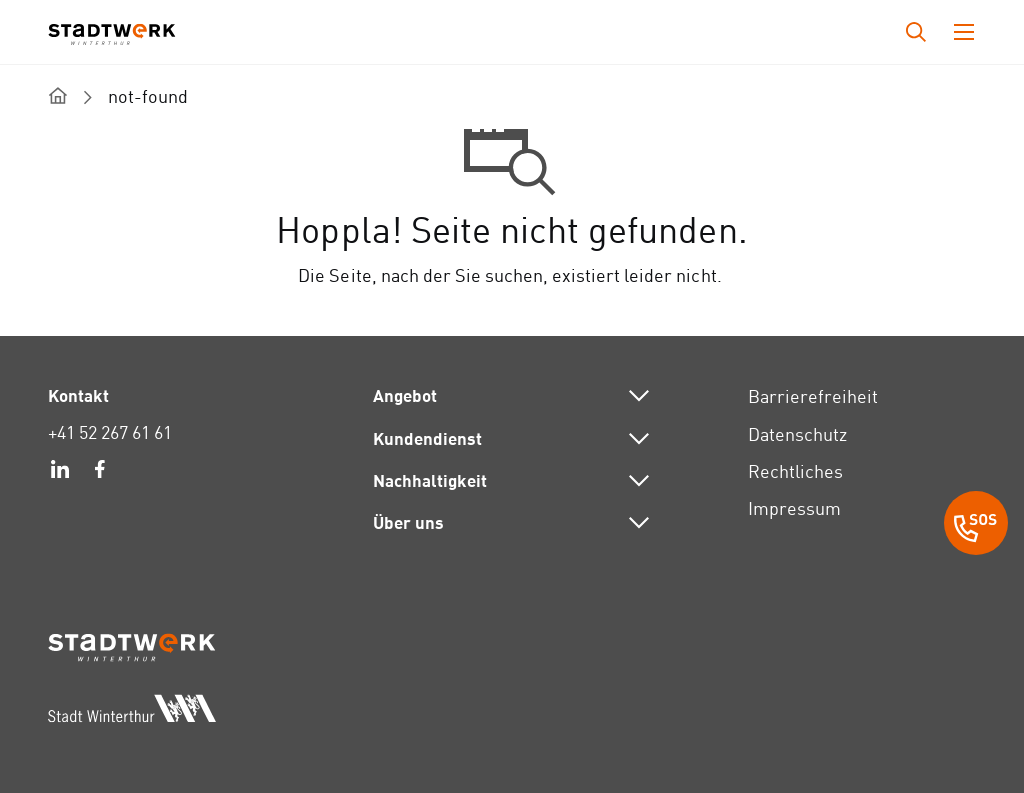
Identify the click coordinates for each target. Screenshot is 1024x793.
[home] (58, 95)
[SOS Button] (976, 526)
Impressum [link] (794, 508)
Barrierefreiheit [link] (813, 396)
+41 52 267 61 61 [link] (110, 432)
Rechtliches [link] (795, 471)
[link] (60, 472)
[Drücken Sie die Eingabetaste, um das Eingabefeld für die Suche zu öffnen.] (916, 32)
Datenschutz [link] (797, 434)
